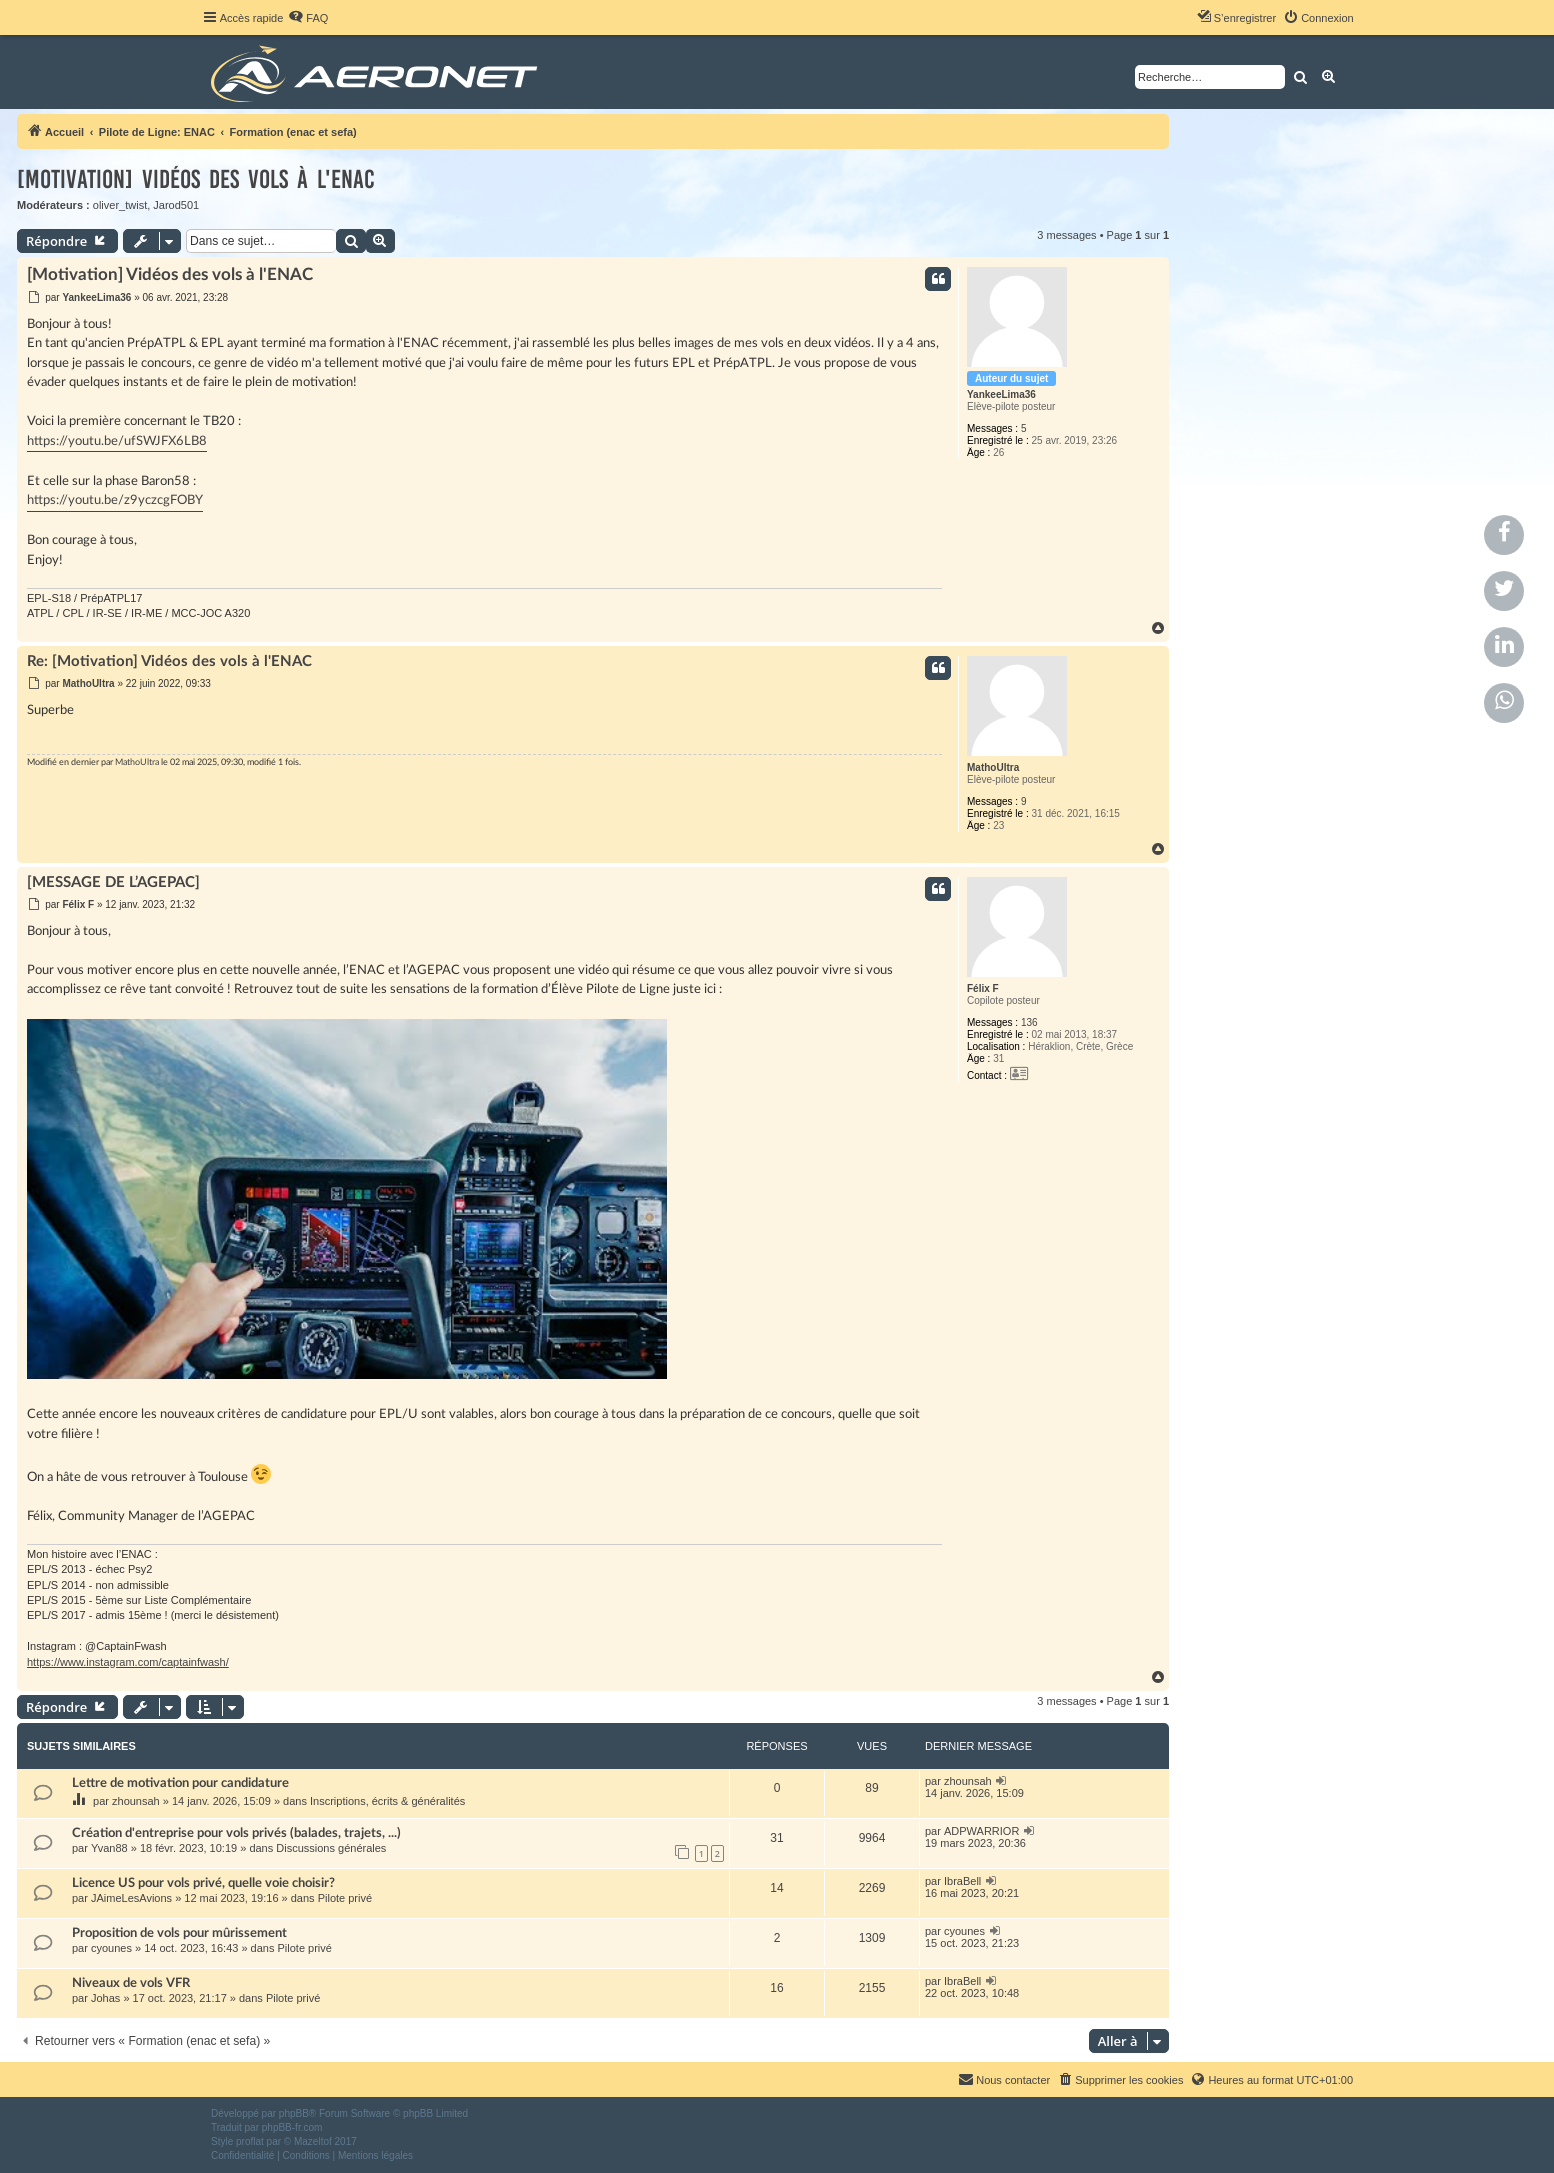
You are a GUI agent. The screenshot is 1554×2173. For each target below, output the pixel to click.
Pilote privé (345, 1898)
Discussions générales (331, 1848)
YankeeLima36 (1001, 394)
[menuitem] (308, 18)
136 (1029, 1022)
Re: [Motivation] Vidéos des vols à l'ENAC (169, 661)
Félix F (983, 988)
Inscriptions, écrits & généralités (387, 1801)
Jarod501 (176, 205)
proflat (250, 2141)
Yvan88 (109, 1848)
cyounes (111, 1948)
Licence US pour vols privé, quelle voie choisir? (203, 1883)
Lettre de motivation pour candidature (180, 1783)
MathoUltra (993, 767)
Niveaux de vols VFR (131, 1983)
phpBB (294, 2113)
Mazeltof (313, 2141)
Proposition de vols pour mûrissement (179, 1933)
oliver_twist (120, 205)
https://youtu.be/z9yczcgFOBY (115, 500)
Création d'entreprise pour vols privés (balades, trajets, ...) (236, 1833)
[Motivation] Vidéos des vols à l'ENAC (196, 179)
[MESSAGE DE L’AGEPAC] (113, 882)
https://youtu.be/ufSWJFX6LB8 (117, 441)
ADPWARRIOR (981, 1831)
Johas (105, 1998)
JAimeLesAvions (131, 1898)
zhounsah (136, 1801)
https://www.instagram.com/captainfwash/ (128, 1662)
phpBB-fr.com (292, 2127)
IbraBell (962, 1881)
